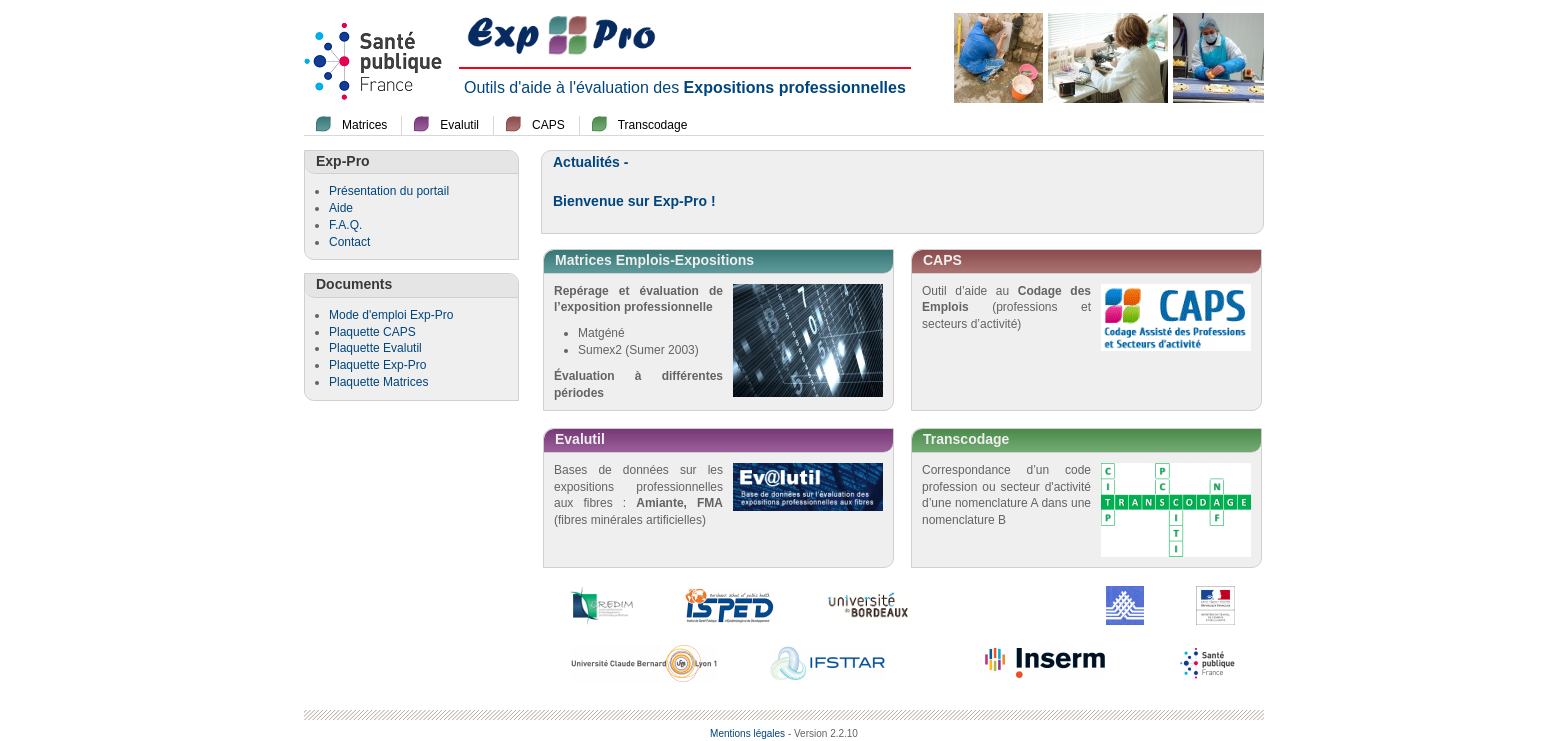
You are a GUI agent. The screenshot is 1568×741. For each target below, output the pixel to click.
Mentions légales (747, 733)
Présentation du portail (389, 191)
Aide (341, 208)
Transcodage (653, 125)
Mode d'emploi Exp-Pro (391, 315)
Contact (349, 242)
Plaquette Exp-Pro (377, 365)
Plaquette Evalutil (375, 348)
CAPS (548, 125)
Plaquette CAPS (372, 332)
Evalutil (459, 125)
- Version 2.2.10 (823, 733)
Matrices (364, 125)
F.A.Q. (345, 225)
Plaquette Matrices (378, 382)
